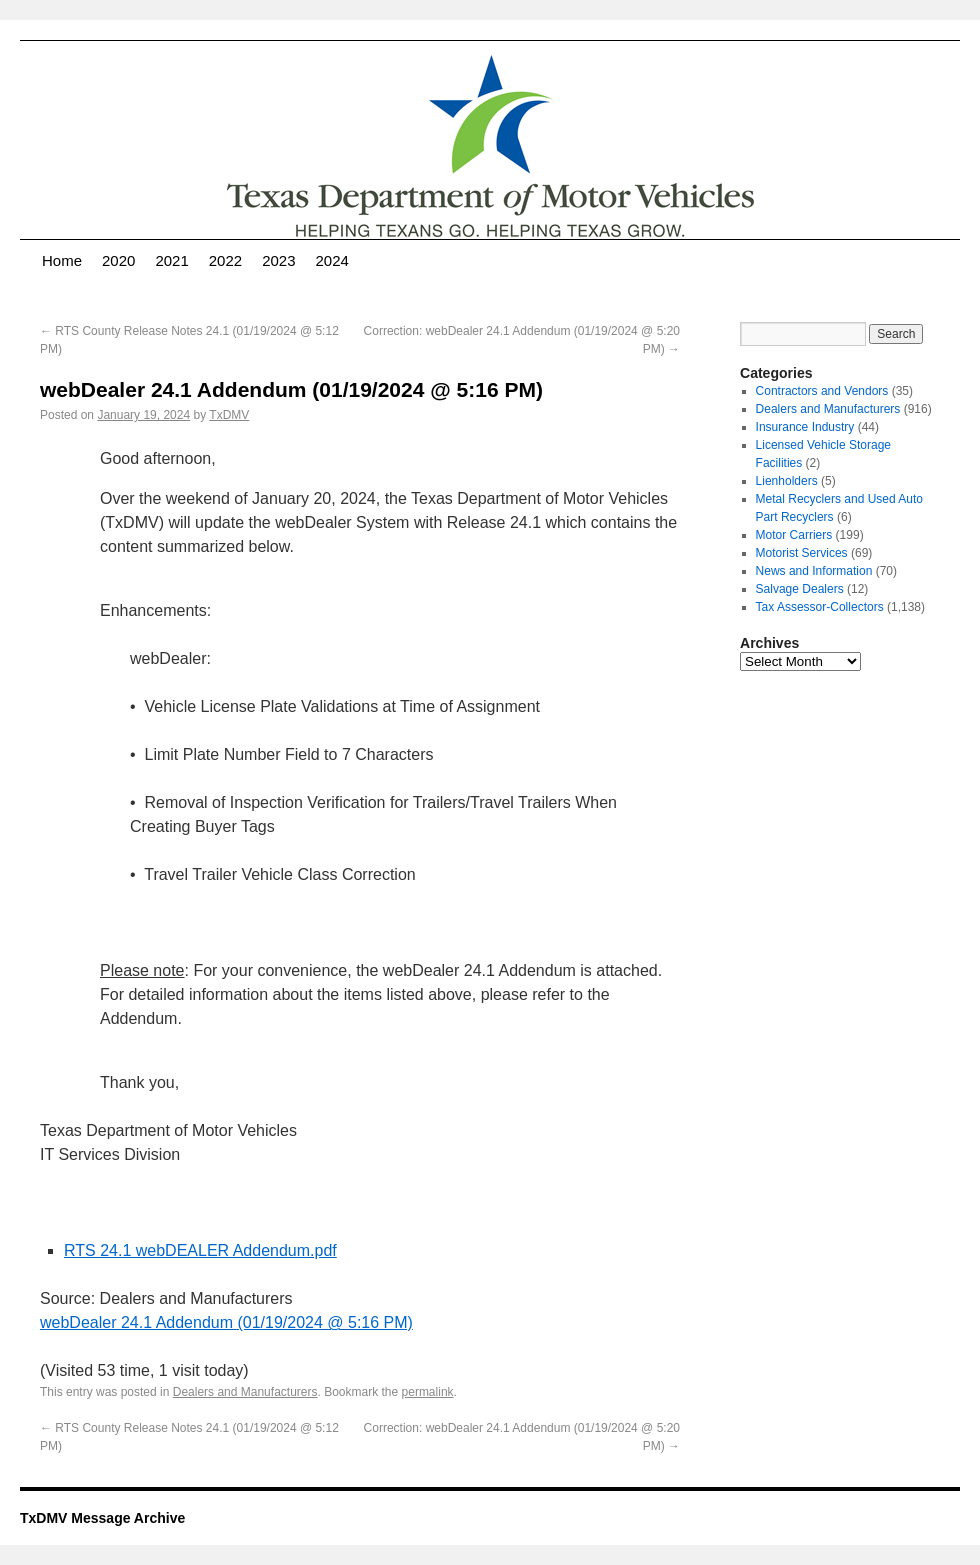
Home (62, 260)
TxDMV (229, 415)
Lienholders (787, 481)
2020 (118, 260)
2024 (332, 260)
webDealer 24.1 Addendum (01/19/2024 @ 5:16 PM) (226, 1322)
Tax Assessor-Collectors (820, 607)
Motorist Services (802, 553)
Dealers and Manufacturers (245, 1392)
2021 (171, 260)
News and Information (814, 571)
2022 (225, 260)
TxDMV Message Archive (102, 1518)
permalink (428, 1392)
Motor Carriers (794, 535)
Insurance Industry (805, 427)
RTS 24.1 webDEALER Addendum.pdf (200, 1250)
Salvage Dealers (800, 589)
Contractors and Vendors (822, 391)
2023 (278, 260)
